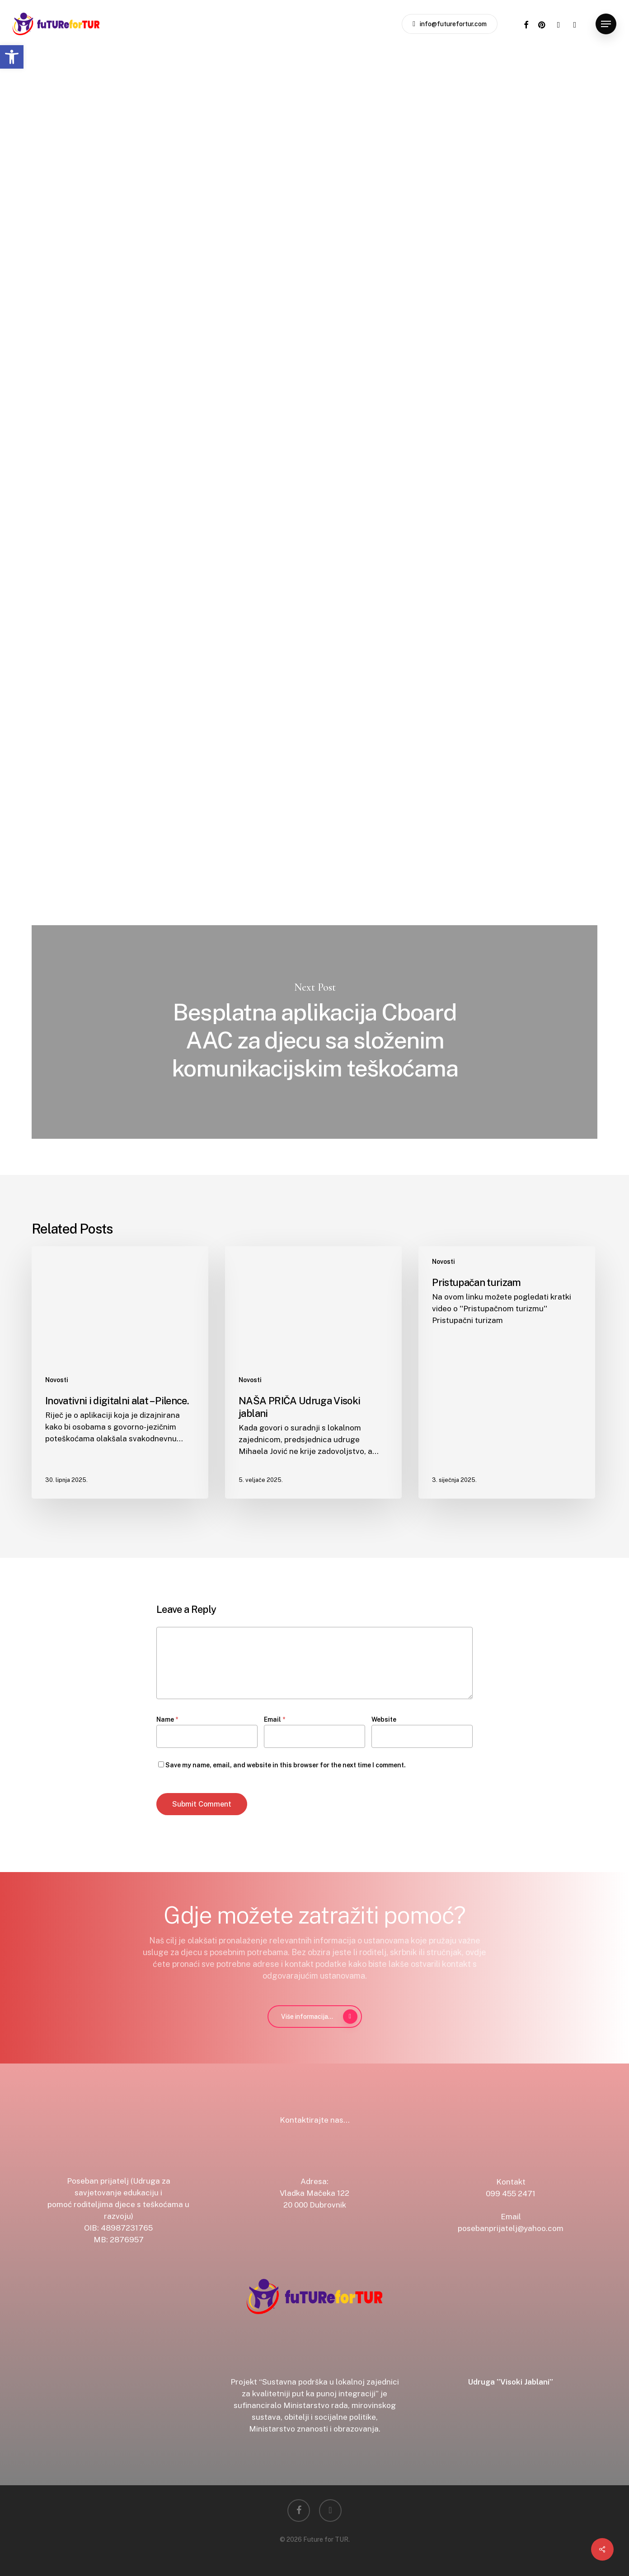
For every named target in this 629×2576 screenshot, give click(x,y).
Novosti (174, 92)
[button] (11, 57)
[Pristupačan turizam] (506, 1372)
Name (167, 1719)
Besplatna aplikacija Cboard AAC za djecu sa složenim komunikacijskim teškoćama (314, 1032)
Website (383, 1719)
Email (274, 1719)
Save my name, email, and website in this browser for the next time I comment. (285, 1765)
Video (215, 92)
